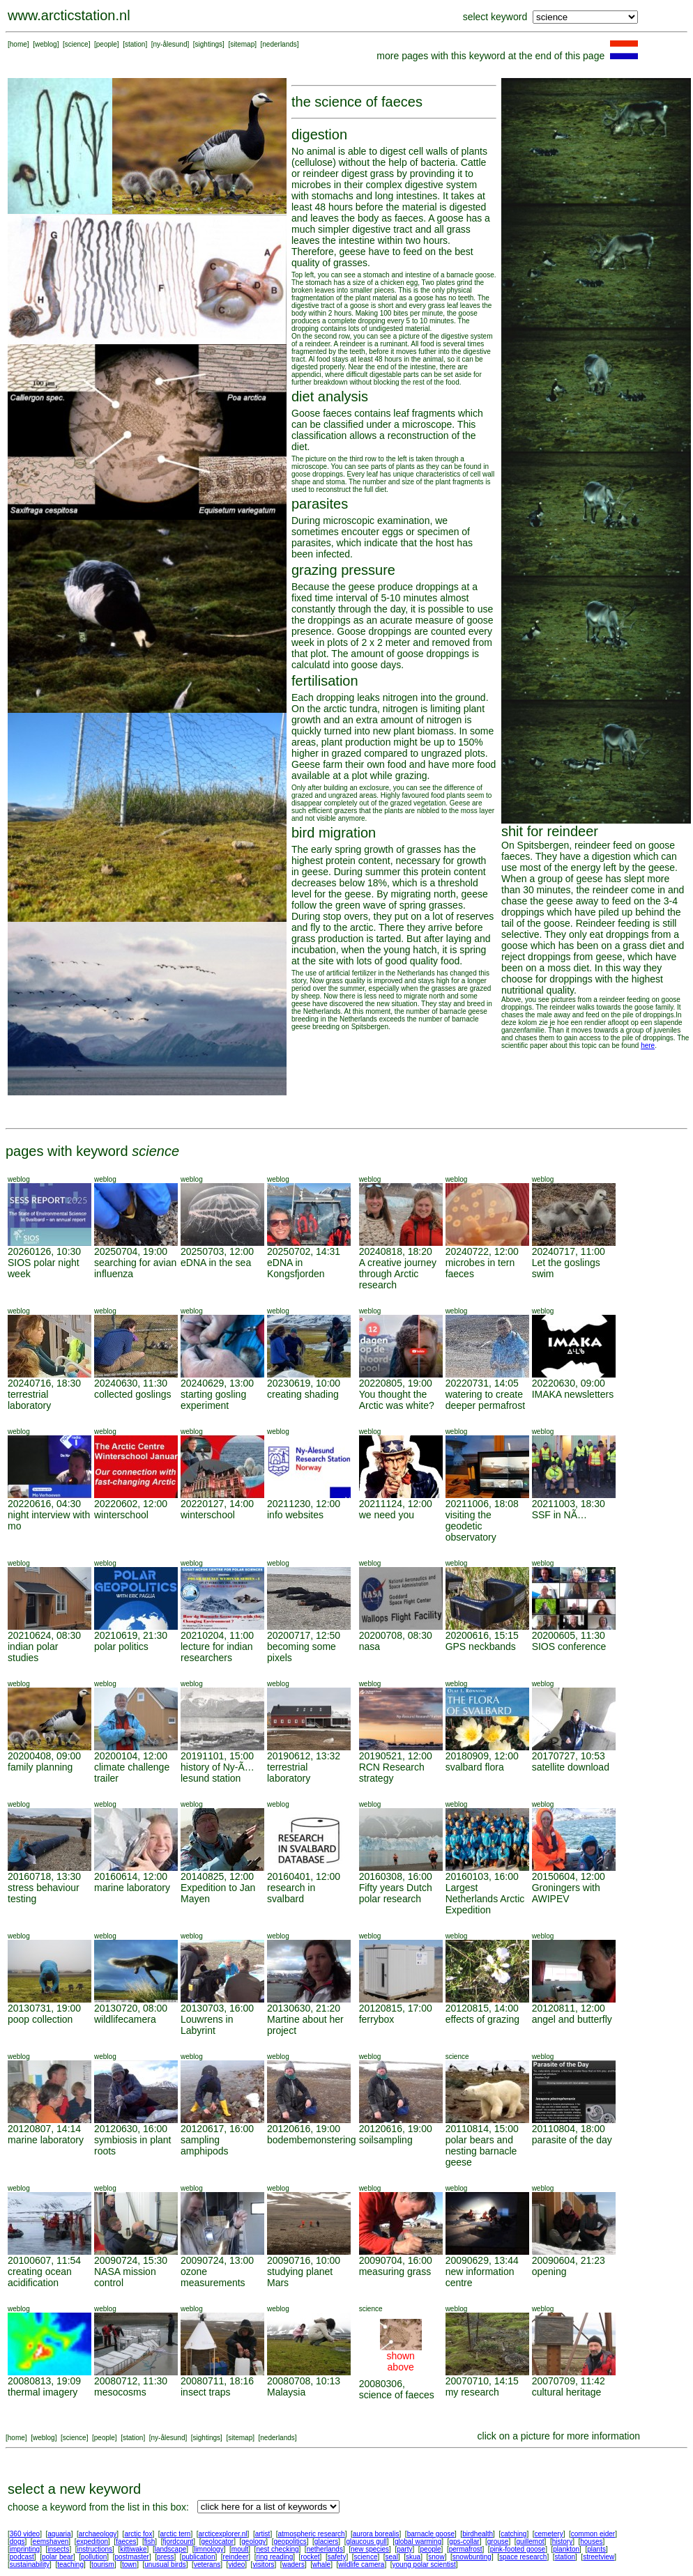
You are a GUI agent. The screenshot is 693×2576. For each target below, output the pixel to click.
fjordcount (177, 2541)
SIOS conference (569, 1646)
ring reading (274, 2557)
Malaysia (286, 2392)
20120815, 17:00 (395, 2008)
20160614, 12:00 (130, 1876)
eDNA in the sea (216, 1262)
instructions (95, 2549)
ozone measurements (213, 2277)
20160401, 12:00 (303, 1876)
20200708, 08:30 (395, 1635)
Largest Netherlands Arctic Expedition (485, 1898)
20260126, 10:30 (44, 1251)
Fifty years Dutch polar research (395, 1893)
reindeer (236, 2557)
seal (392, 2557)
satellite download (570, 1767)
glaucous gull (366, 2541)
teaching (70, 2564)
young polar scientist (424, 2564)
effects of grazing (482, 2019)
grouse (498, 2541)
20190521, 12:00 (395, 1755)
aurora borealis (376, 2534)
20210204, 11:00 (217, 1635)
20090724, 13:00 (217, 2260)
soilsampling (386, 2139)
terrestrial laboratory (29, 1400)
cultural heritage (567, 2392)
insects (58, 2549)
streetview (598, 2557)
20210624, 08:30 (44, 1635)
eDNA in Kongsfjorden (296, 1268)
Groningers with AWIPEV (566, 1893)
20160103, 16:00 (482, 1876)
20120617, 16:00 (217, 2128)
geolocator (217, 2541)
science (77, 44)
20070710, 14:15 (482, 2380)
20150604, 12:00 (568, 1876)
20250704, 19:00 (130, 1251)
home (18, 44)
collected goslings (133, 1394)
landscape (171, 2549)
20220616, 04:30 (44, 1503)
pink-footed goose (518, 2549)
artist (263, 2534)
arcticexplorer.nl (223, 2534)
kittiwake (133, 2549)
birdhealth (477, 2534)
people (106, 44)
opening (549, 2271)
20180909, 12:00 (482, 1755)
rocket (309, 2557)
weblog (46, 44)
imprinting (25, 2549)
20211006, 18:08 (482, 1503)
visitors (263, 2564)
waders (293, 2564)
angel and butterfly (572, 2019)
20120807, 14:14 (44, 2128)
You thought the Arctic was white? (396, 1400)
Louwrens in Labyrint (207, 2025)
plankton (566, 2549)
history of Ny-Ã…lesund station (217, 1772)
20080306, (382, 2383)
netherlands (325, 2549)
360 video (25, 2534)
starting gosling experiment (213, 1400)
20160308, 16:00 (395, 1876)
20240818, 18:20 (395, 1251)
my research (472, 2392)
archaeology (97, 2534)
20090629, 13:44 (482, 2260)
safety (337, 2557)
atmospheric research (311, 2534)
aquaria (58, 2534)
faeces (126, 2541)
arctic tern (175, 2534)
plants (596, 2549)
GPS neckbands (481, 1646)
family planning (40, 1767)
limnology (208, 2549)
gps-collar (464, 2541)
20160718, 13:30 (44, 1876)
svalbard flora (475, 1767)
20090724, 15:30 (130, 2260)
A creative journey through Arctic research (397, 1273)
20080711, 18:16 (217, 2380)
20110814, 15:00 (482, 2128)
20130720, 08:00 (130, 2008)
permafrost (465, 2549)
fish (149, 2541)
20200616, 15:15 (482, 1635)
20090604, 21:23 (568, 2260)
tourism (102, 2564)
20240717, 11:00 (568, 1251)
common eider (593, 2534)
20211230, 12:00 (303, 1503)
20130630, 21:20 (303, 2008)
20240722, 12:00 (482, 1251)
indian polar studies (33, 1652)
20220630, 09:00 (568, 1383)
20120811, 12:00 (568, 2008)
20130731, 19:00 (44, 2008)
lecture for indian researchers (217, 1652)
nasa (369, 1646)
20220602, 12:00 (130, 1503)
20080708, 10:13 (303, 2380)
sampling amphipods (205, 2145)
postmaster (131, 2557)
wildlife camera (361, 2564)
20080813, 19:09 (44, 2380)
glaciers (326, 2541)
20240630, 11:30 (130, 1383)
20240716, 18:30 (44, 1383)
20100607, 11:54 (44, 2260)
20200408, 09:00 (44, 1755)
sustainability (30, 2564)
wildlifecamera (125, 2019)
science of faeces (396, 2394)
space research (523, 2557)
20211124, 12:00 (395, 1503)
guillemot (530, 2541)
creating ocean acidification (40, 2277)
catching (513, 2534)
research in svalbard (291, 1893)
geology (253, 2541)
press (165, 2557)
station (135, 44)
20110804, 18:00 (568, 2128)
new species (370, 2549)
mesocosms (120, 2392)
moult (239, 2549)
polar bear (57, 2557)
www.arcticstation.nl (69, 15)
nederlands (279, 44)
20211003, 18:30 (568, 1503)
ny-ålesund (170, 44)
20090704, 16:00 (395, 2260)
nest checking (277, 2549)
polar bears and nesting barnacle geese (481, 2151)
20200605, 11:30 (568, 1635)
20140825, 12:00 (217, 1876)
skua (413, 2557)
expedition (92, 2541)
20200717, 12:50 (303, 1635)
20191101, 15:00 (217, 1755)
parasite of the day (572, 2139)
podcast (22, 2557)
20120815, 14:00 (482, 2008)
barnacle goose (431, 2534)
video (236, 2564)
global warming (418, 2541)
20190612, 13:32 (303, 1755)
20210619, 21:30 (130, 1635)
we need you (386, 1514)
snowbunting (472, 2557)
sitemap (242, 44)
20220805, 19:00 (395, 1383)
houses (591, 2541)
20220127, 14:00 (217, 1503)
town (129, 2564)
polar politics (121, 1646)
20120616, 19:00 (303, 2128)
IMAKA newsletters (573, 1394)
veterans (207, 2564)
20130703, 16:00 (217, 2008)
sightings (208, 44)
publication (198, 2557)
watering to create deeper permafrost (485, 1400)
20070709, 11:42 (568, 2380)
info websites (295, 1514)
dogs (17, 2541)
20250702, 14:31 (303, 1251)
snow (436, 2557)
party (404, 2549)
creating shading (303, 1394)
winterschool (121, 1514)
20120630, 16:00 (130, 2128)
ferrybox (377, 2019)
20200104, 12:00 (130, 1755)
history (562, 2541)
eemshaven (51, 2541)
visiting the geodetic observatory (471, 1526)
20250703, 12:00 (217, 1251)
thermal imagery (42, 2392)
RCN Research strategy (392, 1772)
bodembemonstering (311, 2139)
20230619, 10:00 (303, 1383)
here (648, 1045)
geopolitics (289, 2541)
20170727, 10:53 (568, 1755)
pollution (94, 2557)
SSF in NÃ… (559, 1514)
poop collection (40, 2019)
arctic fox (138, 2534)
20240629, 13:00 (217, 1383)
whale (321, 2564)
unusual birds (164, 2564)
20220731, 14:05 (482, 1383)
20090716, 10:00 (303, 2260)
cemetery (549, 2534)
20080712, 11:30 (130, 2380)
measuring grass (395, 2271)
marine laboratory (132, 1887)
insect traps (206, 2392)
